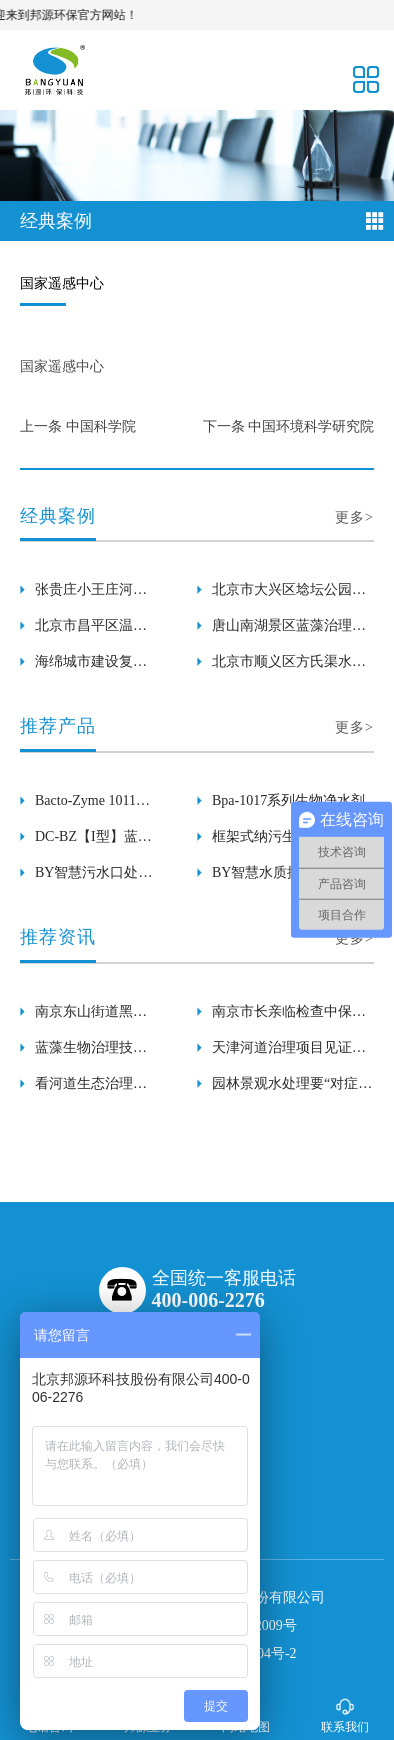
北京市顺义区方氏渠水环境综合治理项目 (289, 667)
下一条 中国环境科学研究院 (289, 426)
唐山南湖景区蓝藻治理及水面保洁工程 (289, 631)
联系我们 (345, 1715)
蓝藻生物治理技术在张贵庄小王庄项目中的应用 (91, 1053)
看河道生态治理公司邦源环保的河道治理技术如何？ (91, 1089)
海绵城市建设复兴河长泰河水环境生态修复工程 (91, 667)
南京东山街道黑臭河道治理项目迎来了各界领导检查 (91, 1017)
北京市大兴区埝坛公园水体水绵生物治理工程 (289, 595)
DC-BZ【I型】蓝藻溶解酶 (93, 842)
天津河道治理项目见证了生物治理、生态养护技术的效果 (289, 1053)
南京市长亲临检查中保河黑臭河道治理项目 (289, 1017)
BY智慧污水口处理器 (93, 878)
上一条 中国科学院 (78, 426)
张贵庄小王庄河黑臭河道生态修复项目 (91, 595)
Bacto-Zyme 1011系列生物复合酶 (92, 806)
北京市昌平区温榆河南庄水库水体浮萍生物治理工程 (91, 631)
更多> (354, 517)
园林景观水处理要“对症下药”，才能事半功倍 (292, 1089)
